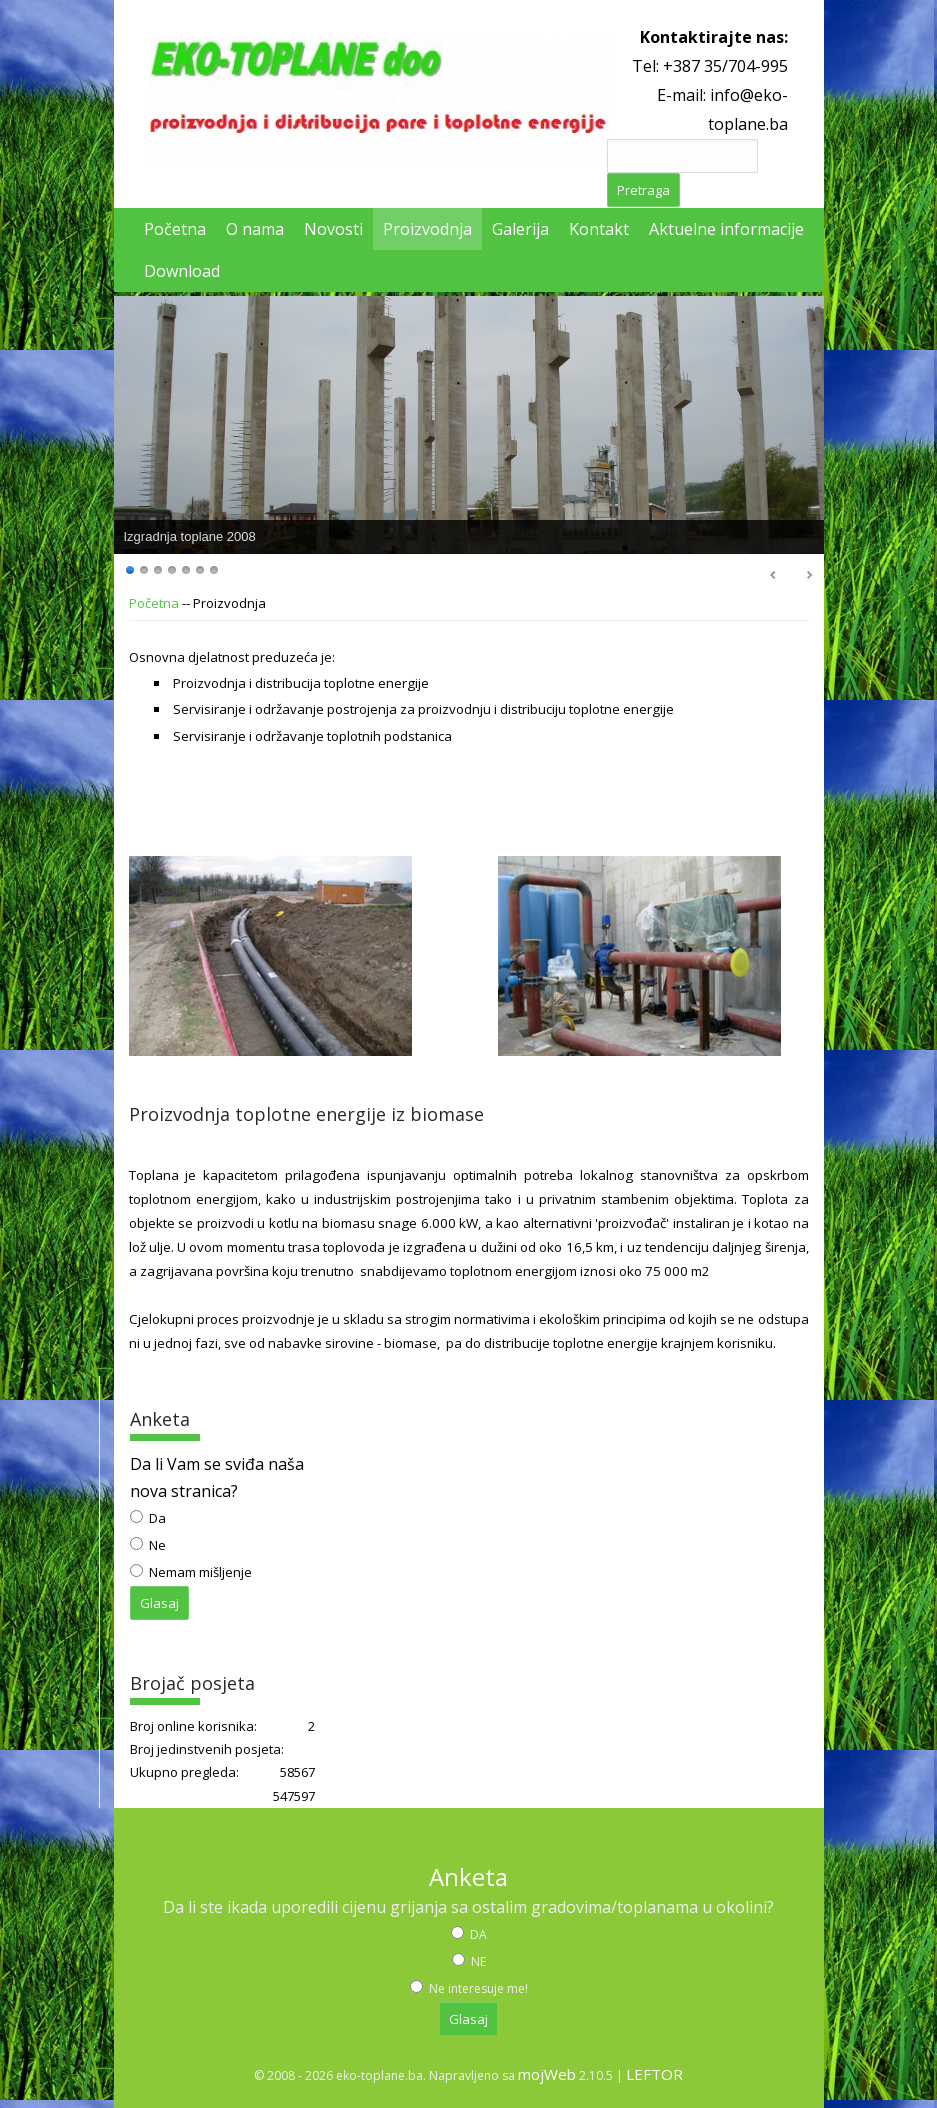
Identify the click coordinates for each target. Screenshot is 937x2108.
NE (477, 1961)
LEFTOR (654, 2074)
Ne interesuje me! (477, 1988)
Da (156, 1518)
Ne (156, 1545)
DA (477, 1934)
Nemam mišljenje (199, 1572)
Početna (154, 603)
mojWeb (547, 2074)
